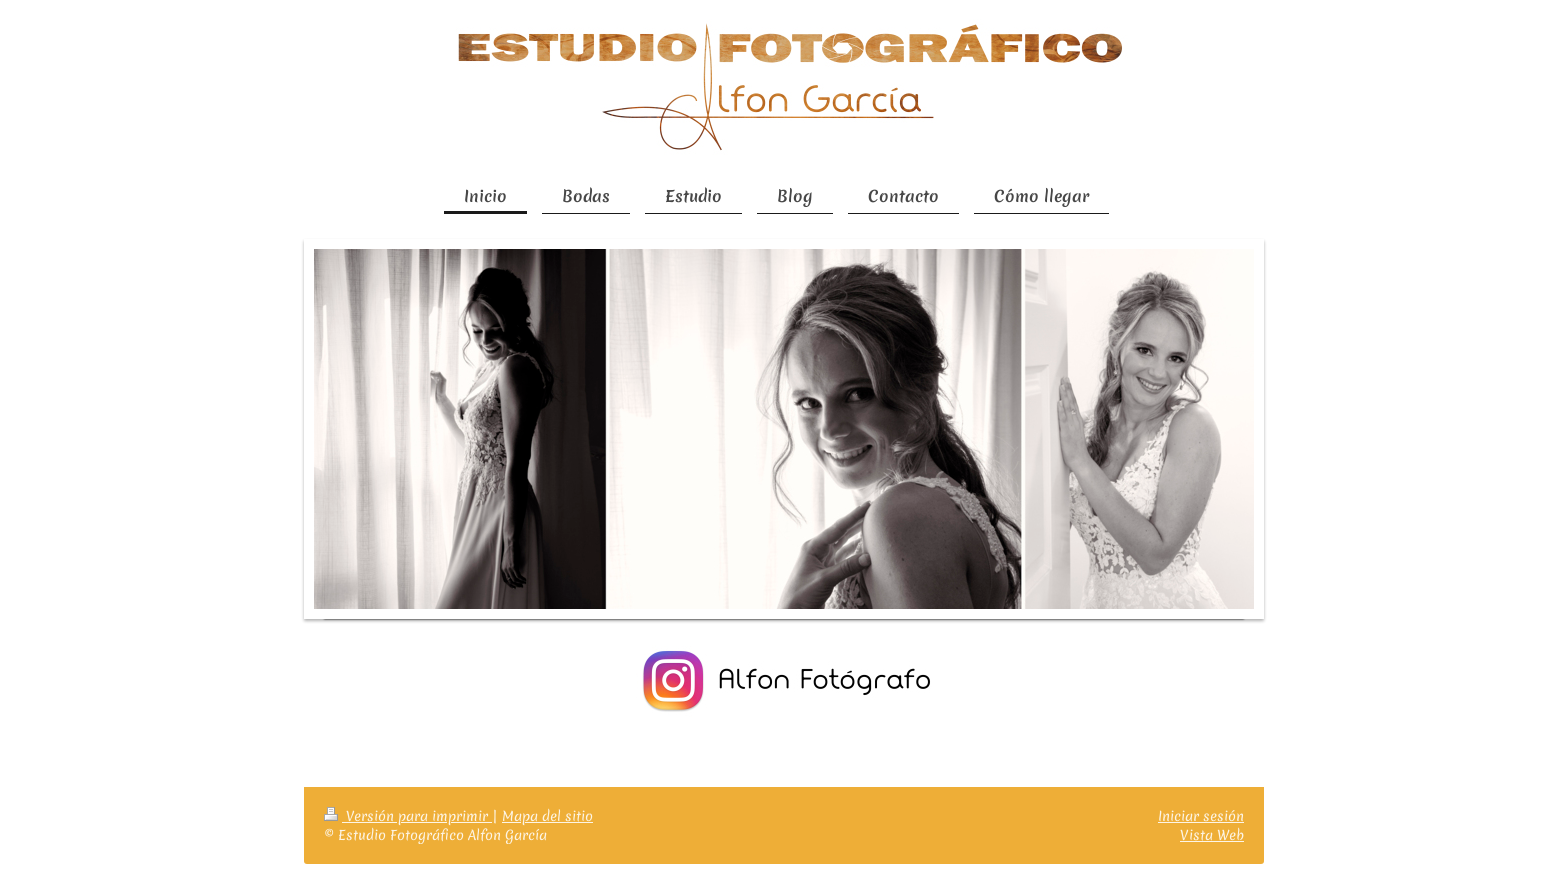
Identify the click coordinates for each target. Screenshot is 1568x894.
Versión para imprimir (408, 816)
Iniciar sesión (1201, 816)
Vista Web (1212, 835)
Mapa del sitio (547, 816)
